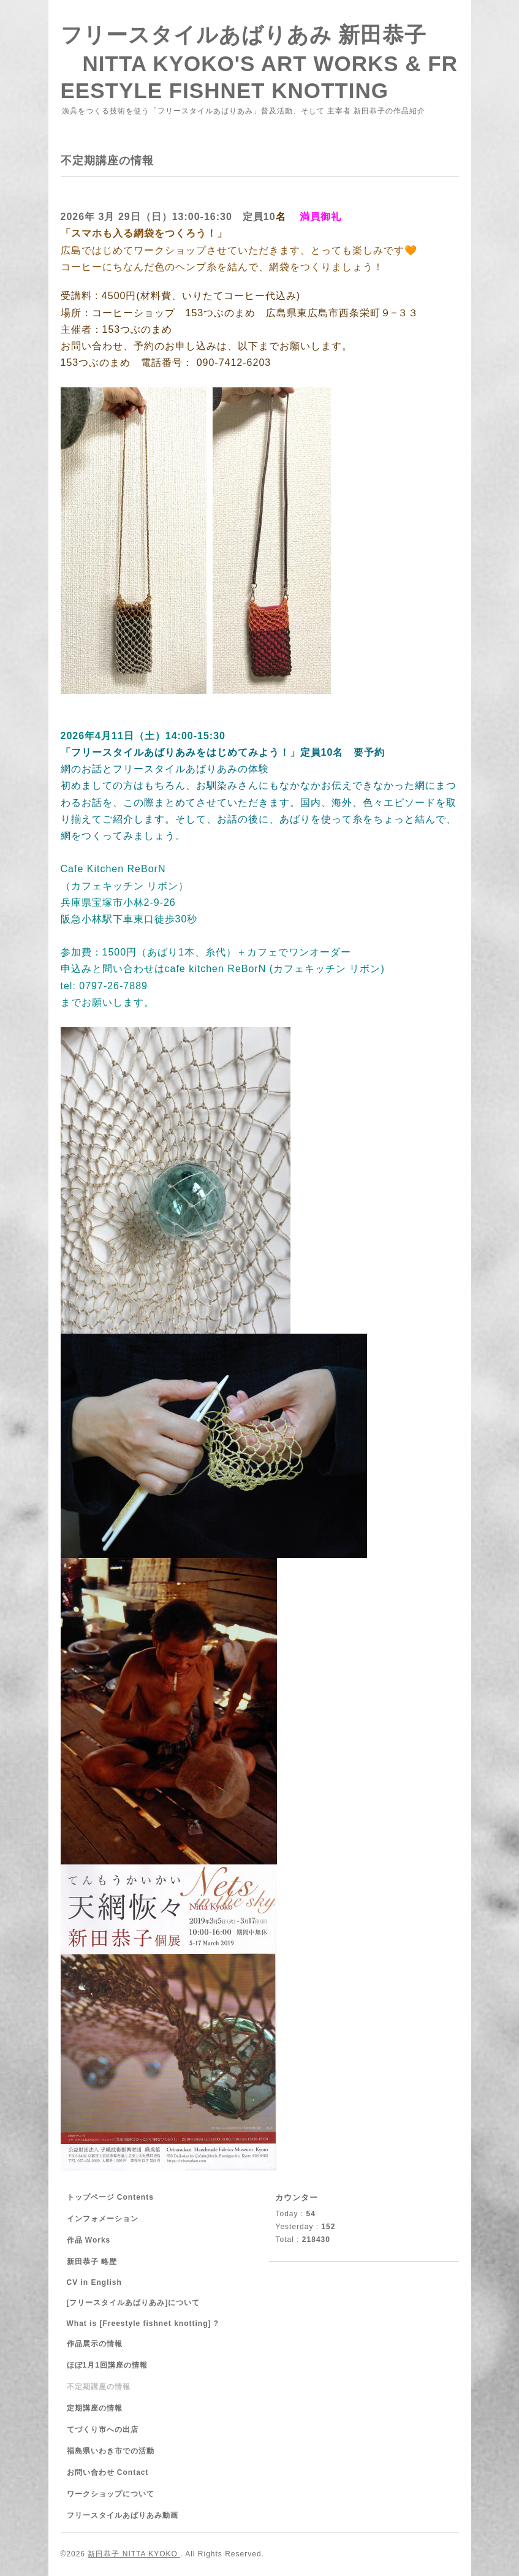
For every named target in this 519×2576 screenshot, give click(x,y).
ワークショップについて (110, 2494)
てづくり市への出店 (102, 2429)
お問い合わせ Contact (108, 2472)
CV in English (94, 2282)
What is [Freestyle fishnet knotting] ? (143, 2323)
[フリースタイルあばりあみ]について (133, 2302)
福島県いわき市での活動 (110, 2451)
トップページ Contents (110, 2197)
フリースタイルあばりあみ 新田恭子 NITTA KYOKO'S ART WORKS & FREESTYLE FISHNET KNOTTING (259, 62)
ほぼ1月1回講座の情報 (107, 2365)
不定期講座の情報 (99, 2386)
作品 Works (89, 2240)
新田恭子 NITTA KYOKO (134, 2554)
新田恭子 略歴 (92, 2261)
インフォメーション (102, 2218)
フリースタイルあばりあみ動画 (122, 2515)
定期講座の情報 (95, 2408)
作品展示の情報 (95, 2343)
